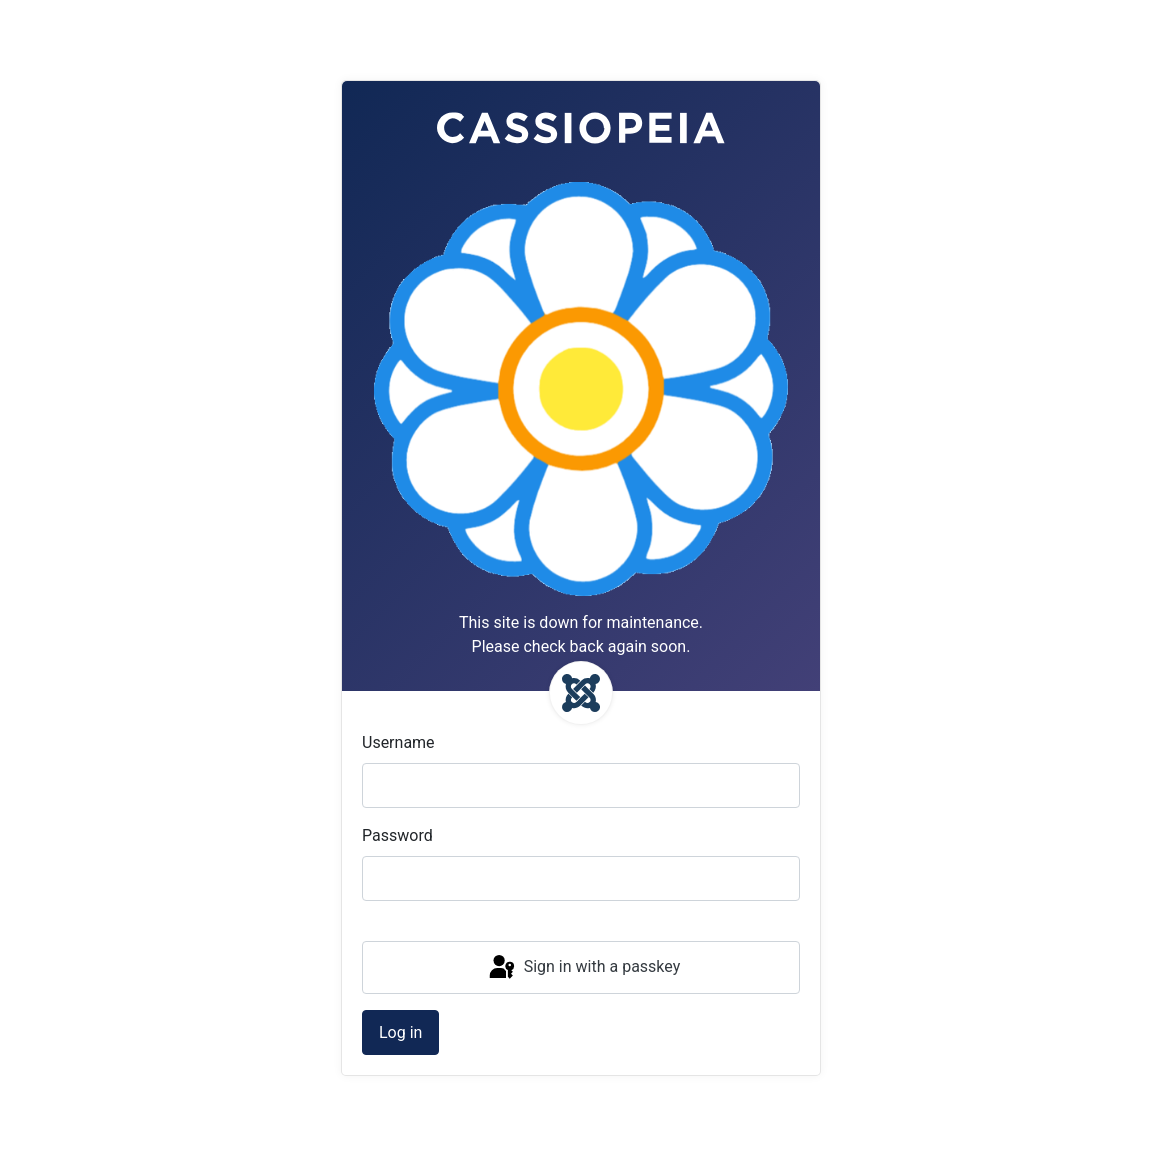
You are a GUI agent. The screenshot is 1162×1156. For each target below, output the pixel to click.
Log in (400, 1032)
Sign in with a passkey (583, 968)
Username (398, 742)
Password (397, 835)
